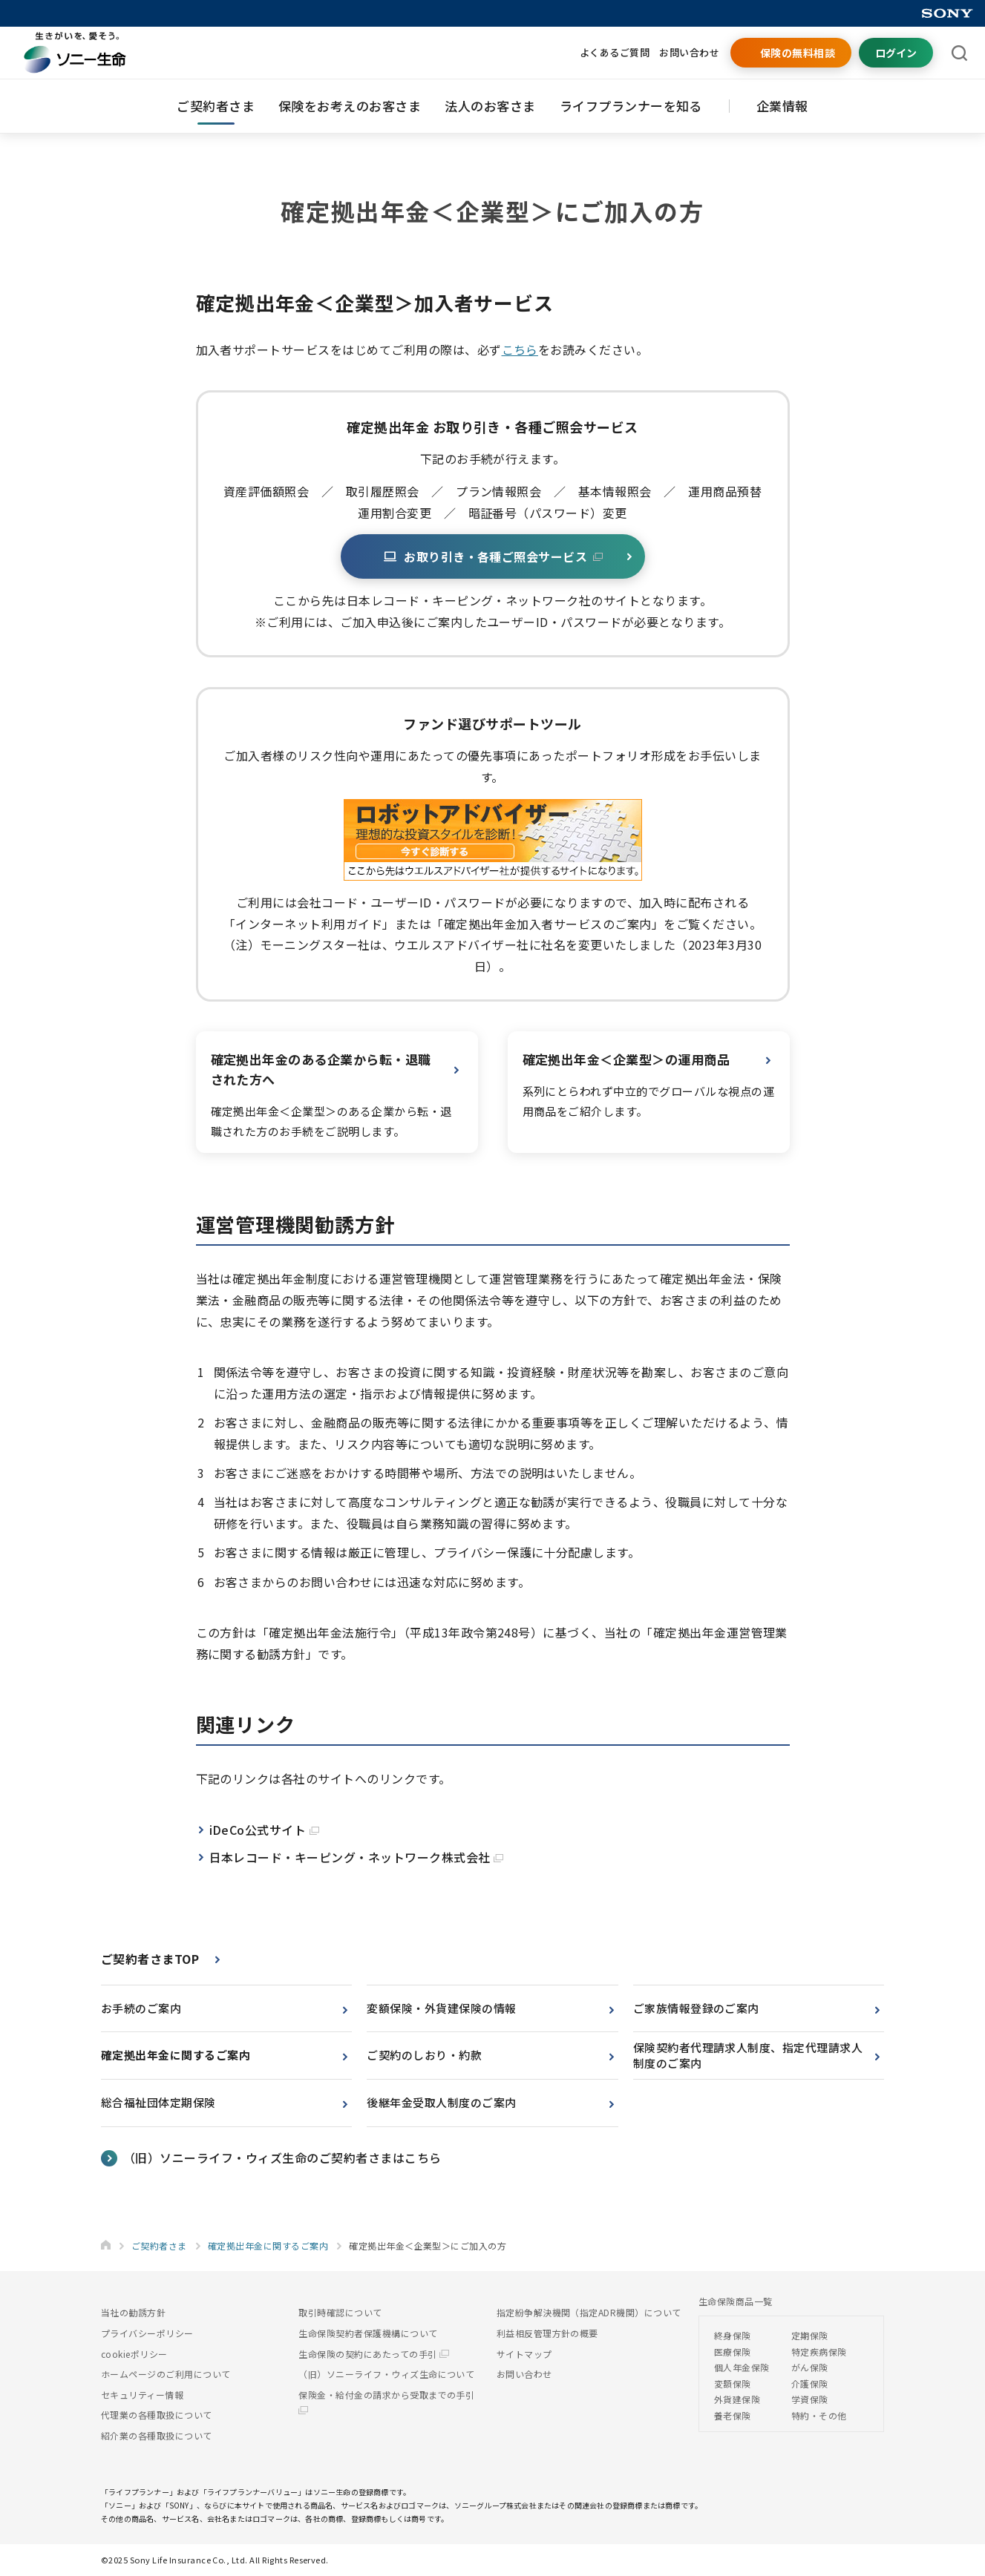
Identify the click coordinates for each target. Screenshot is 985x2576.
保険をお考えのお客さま (349, 105)
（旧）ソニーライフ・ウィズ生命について (386, 2374)
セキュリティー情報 (142, 2394)
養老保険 (732, 2415)
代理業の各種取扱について (156, 2414)
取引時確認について (340, 2312)
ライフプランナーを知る (631, 105)
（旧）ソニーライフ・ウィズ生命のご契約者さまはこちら (282, 2157)
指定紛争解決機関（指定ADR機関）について (589, 2312)
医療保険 (732, 2351)
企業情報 (782, 105)
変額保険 (732, 2383)
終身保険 (732, 2335)
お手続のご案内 (141, 2008)
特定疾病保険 (819, 2351)
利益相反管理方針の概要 (547, 2333)
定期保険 (809, 2335)
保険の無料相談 (797, 52)
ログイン (896, 52)
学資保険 (809, 2399)
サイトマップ (524, 2353)
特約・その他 (819, 2415)
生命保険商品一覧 (735, 2301)
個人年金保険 (742, 2367)
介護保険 (809, 2383)
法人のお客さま (490, 105)
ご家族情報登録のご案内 (696, 2008)
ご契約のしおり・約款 (424, 2055)
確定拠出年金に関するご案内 (175, 2055)
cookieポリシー (134, 2353)
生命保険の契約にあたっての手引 (373, 2353)
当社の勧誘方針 (133, 2312)
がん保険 (809, 2367)
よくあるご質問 (614, 52)
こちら (520, 349)
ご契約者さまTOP (150, 1959)
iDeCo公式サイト (264, 1830)
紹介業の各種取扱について (156, 2435)
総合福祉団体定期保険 (158, 2102)
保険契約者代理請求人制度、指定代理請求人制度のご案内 (748, 2055)
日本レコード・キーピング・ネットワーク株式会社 (356, 1857)
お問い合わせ (689, 52)
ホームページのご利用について (166, 2374)
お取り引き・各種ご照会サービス (492, 556)
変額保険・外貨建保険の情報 (441, 2008)
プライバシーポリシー (147, 2333)
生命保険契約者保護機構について (367, 2333)
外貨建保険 (737, 2399)
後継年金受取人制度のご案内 (441, 2102)
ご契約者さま (216, 105)
